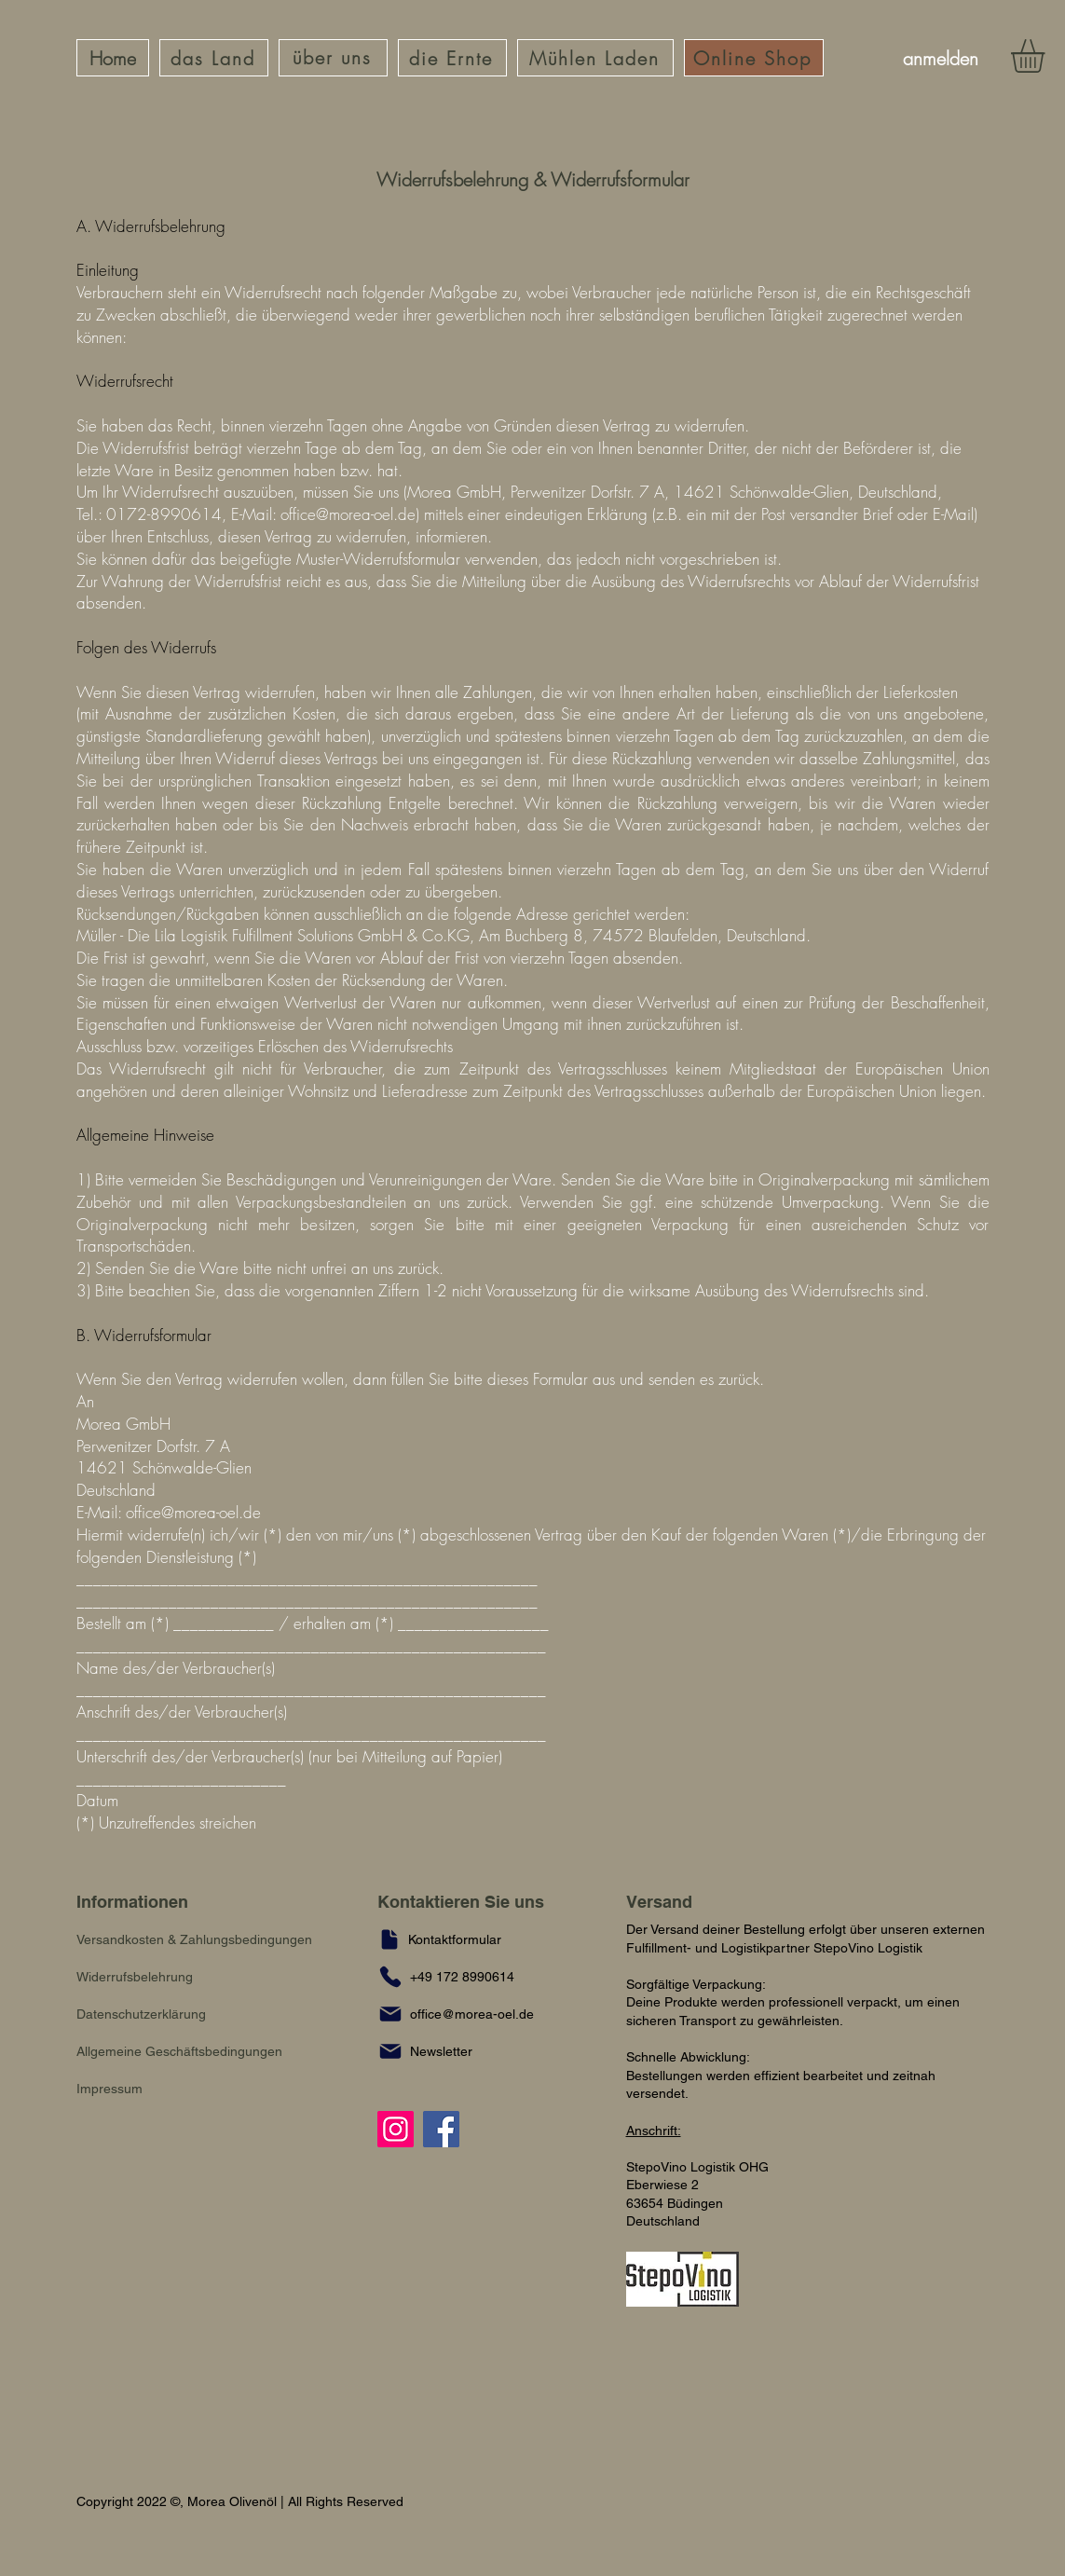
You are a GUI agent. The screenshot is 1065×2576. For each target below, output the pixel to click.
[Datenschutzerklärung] (149, 2014)
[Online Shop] (754, 57)
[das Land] (213, 57)
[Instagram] (395, 2129)
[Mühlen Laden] (595, 57)
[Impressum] (112, 2088)
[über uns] (333, 57)
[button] (431, 2051)
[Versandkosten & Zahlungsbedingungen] (214, 1939)
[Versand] (667, 1902)
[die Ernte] (452, 57)
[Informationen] (156, 1902)
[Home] (112, 57)
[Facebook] (441, 2129)
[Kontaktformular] (450, 1939)
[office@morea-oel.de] (466, 2014)
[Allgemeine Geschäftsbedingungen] (194, 2051)
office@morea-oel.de (348, 514)
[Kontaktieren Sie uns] (477, 1902)
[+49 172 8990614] (466, 1977)
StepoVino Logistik (867, 1947)
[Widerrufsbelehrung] (143, 1976)
